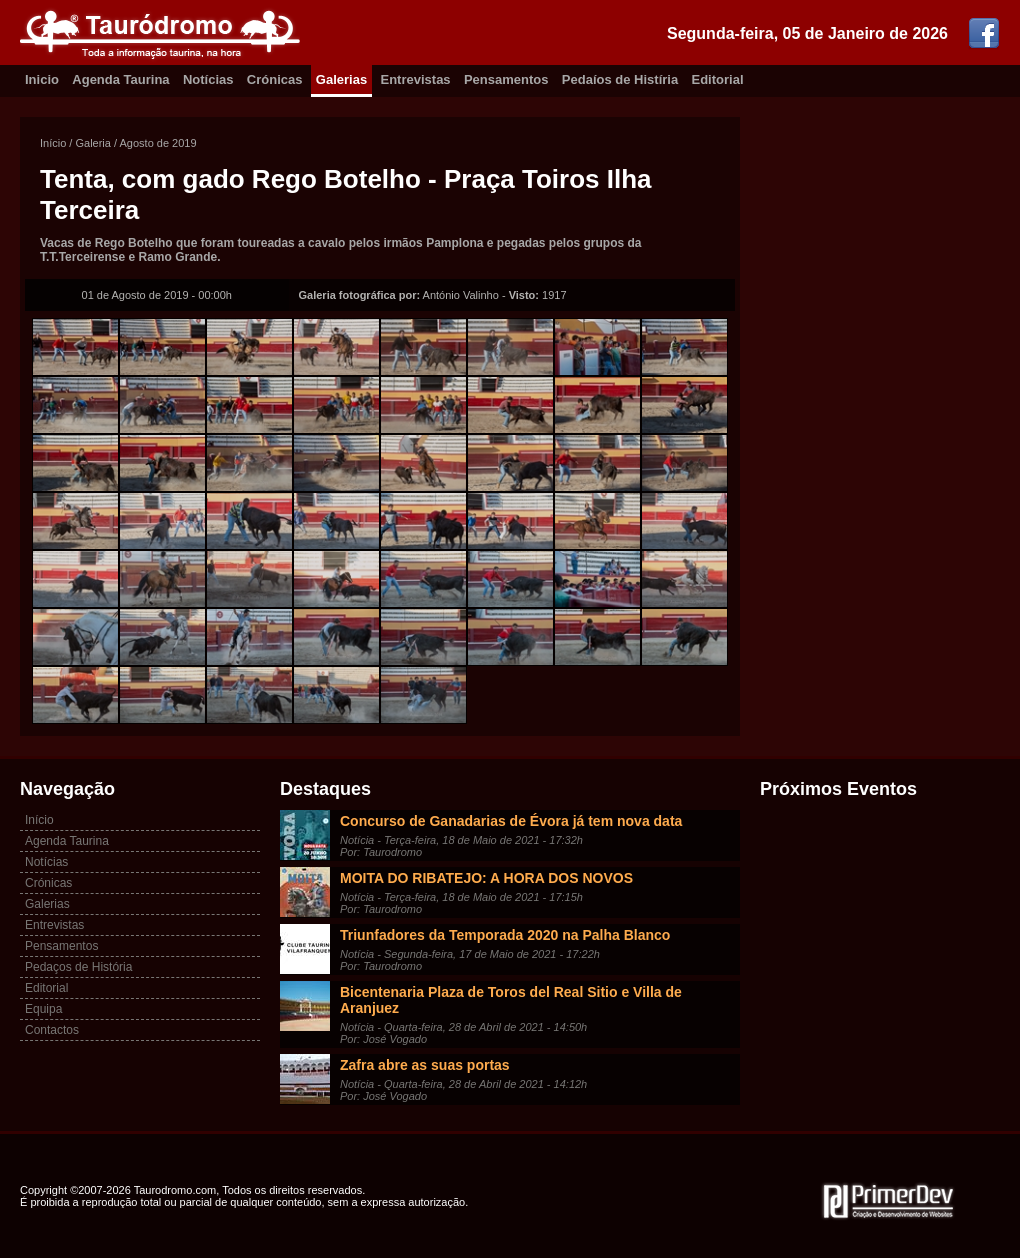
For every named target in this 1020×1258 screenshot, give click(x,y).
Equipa (43, 1009)
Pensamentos (506, 79)
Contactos (52, 1030)
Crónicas (275, 79)
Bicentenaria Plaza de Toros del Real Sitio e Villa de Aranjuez (511, 1000)
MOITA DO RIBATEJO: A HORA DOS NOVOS (486, 878)
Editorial (718, 79)
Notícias (208, 79)
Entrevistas (416, 79)
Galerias (341, 79)
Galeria (92, 143)
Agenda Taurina (120, 79)
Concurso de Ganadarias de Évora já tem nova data (511, 821)
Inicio (42, 79)
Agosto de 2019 (158, 143)
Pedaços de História (78, 967)
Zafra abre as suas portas (425, 1065)
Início (53, 143)
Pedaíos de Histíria (620, 79)
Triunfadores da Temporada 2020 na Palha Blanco (505, 935)
